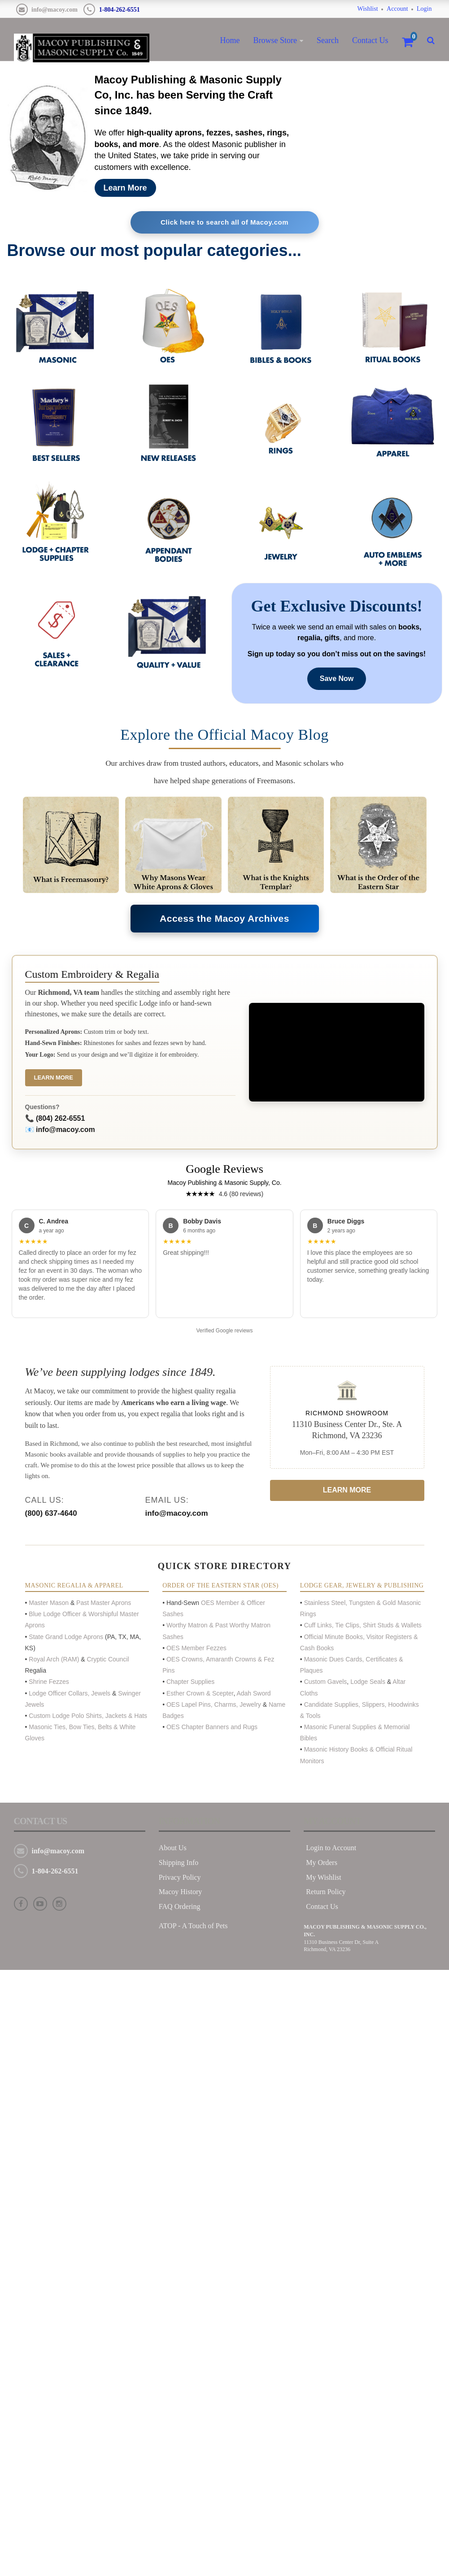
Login (424, 8)
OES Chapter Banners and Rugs (211, 1727)
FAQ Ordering (180, 1908)
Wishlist (367, 8)
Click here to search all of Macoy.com (224, 222)
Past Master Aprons (102, 1603)
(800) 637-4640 (51, 1514)
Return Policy (325, 1893)
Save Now (337, 679)
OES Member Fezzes (197, 1648)
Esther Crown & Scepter (199, 1694)
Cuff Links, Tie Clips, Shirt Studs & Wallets (363, 1626)
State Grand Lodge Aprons (66, 1637)
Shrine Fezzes (49, 1683)
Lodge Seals (367, 1683)
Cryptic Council (107, 1660)
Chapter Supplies (191, 1683)
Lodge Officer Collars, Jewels (69, 1694)
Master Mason (49, 1603)
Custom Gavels (325, 1683)
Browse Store (275, 40)
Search (328, 40)
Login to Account (331, 1848)
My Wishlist (323, 1878)
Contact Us (370, 40)
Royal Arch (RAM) (54, 1660)
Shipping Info (178, 1863)
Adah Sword (253, 1694)
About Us (173, 1848)
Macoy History (180, 1893)
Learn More (125, 188)
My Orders (321, 1863)
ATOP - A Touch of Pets (193, 1926)
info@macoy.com (54, 9)
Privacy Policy (180, 1878)
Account (397, 8)
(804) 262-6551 (60, 1119)
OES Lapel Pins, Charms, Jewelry (213, 1705)
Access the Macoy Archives (224, 919)
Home (230, 40)
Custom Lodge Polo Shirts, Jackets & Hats (88, 1716)
